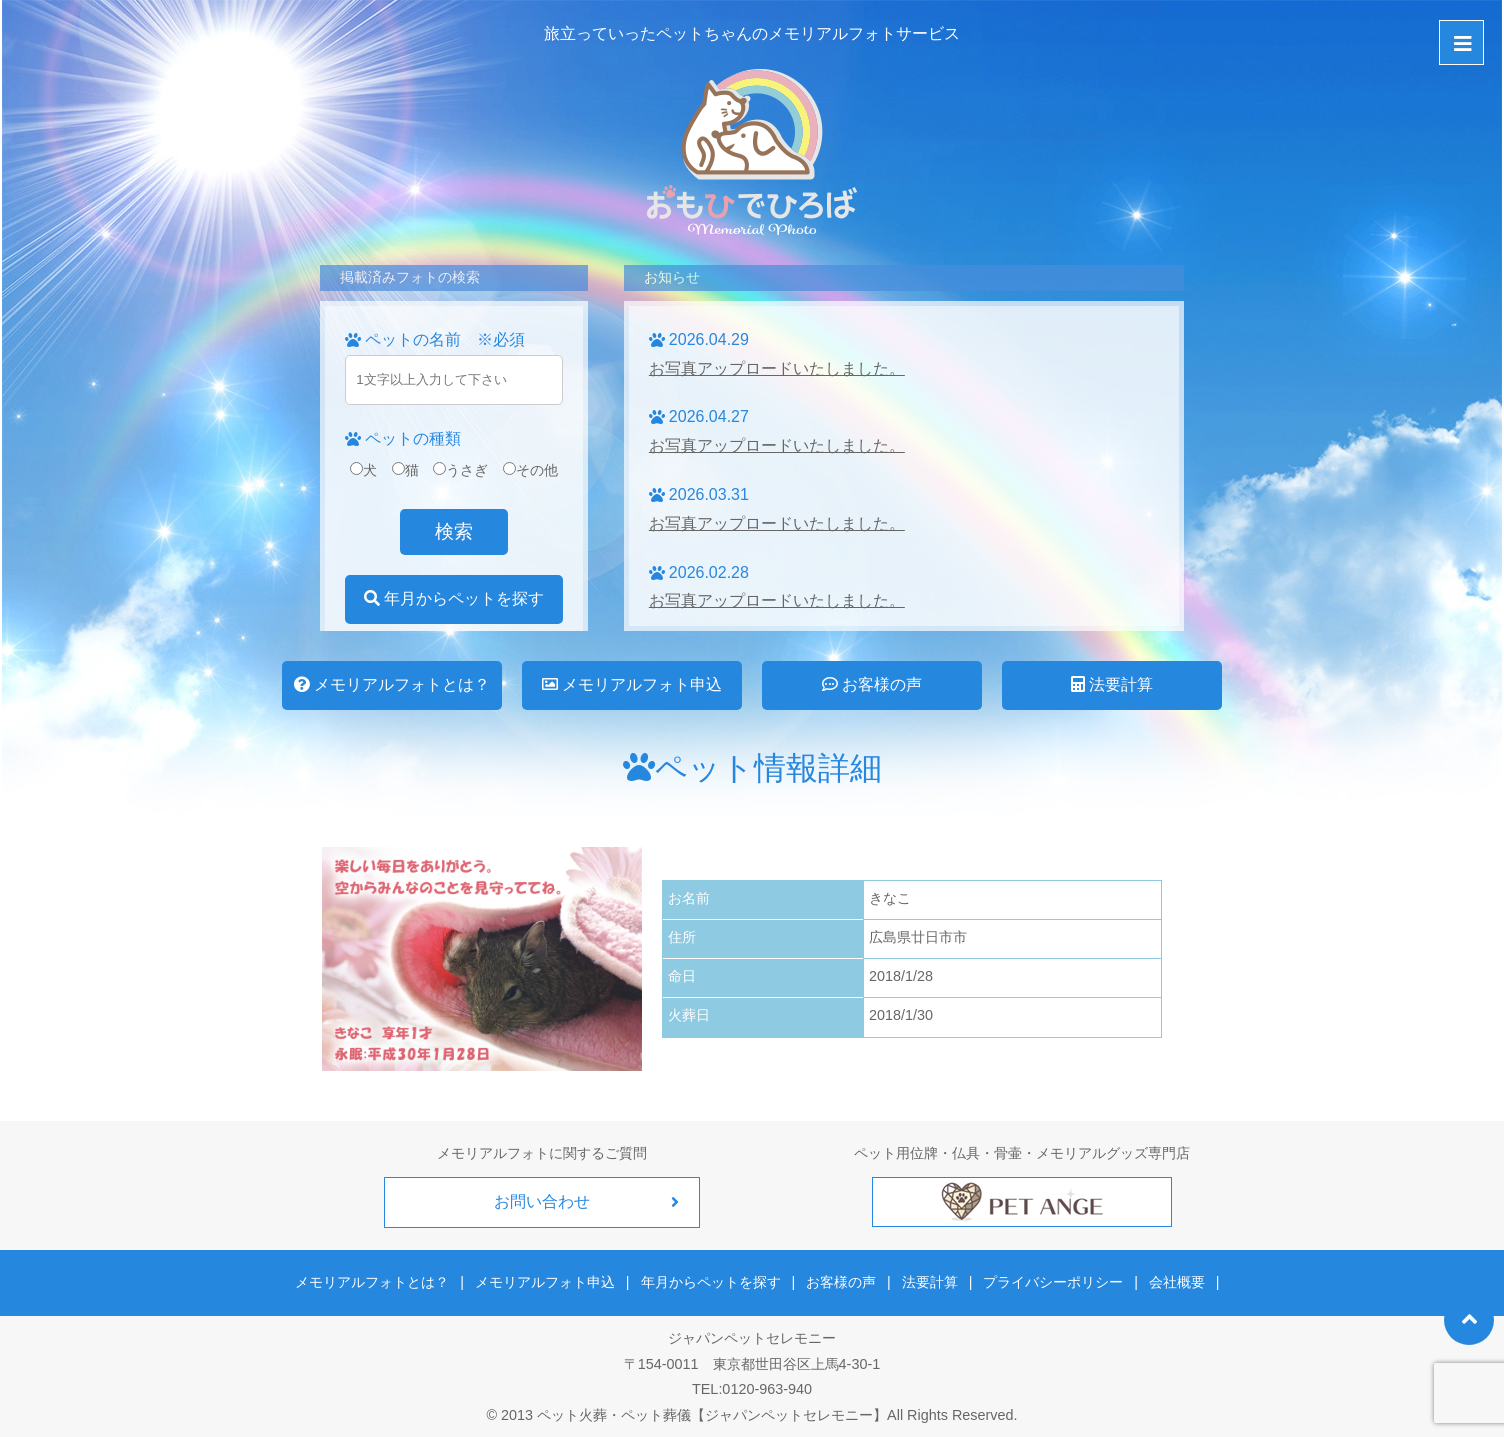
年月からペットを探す (454, 598)
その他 (530, 470)
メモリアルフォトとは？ (392, 684)
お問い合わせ (542, 1201)
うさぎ (460, 470)
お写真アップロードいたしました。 (777, 368)
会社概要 (1171, 1280)
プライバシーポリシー (1050, 1280)
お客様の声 (872, 684)
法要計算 (1112, 684)
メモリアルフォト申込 (632, 684)
